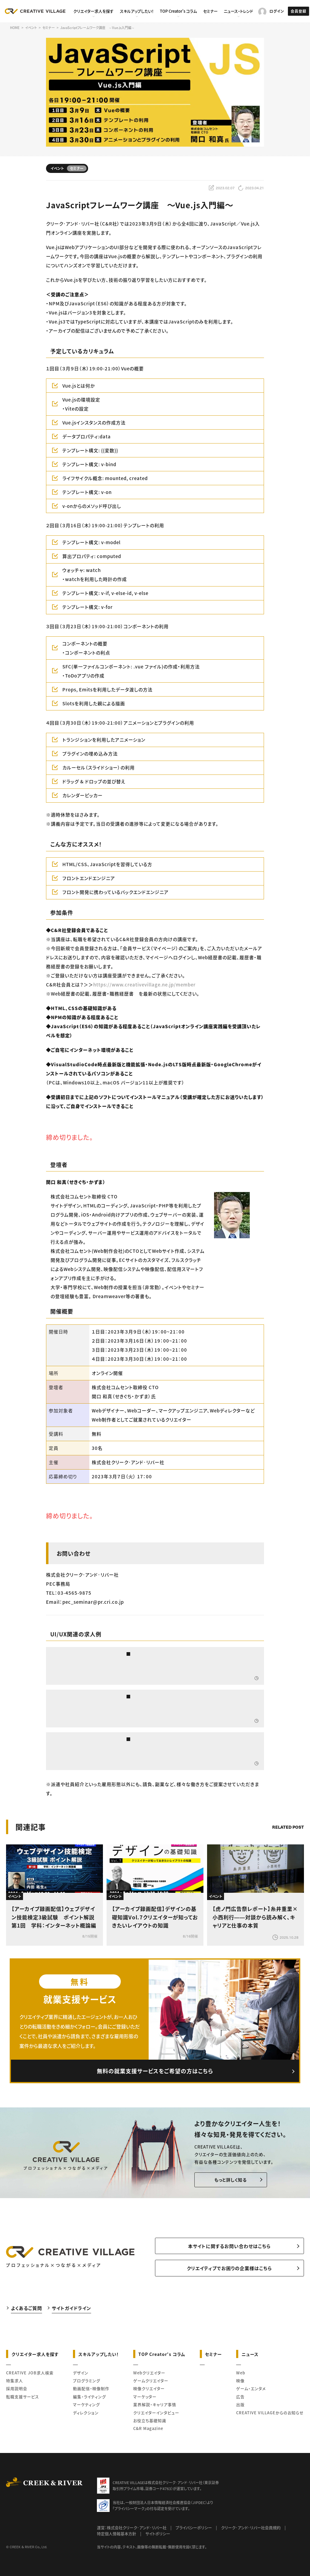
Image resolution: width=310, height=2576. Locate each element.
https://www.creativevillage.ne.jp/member (144, 984)
